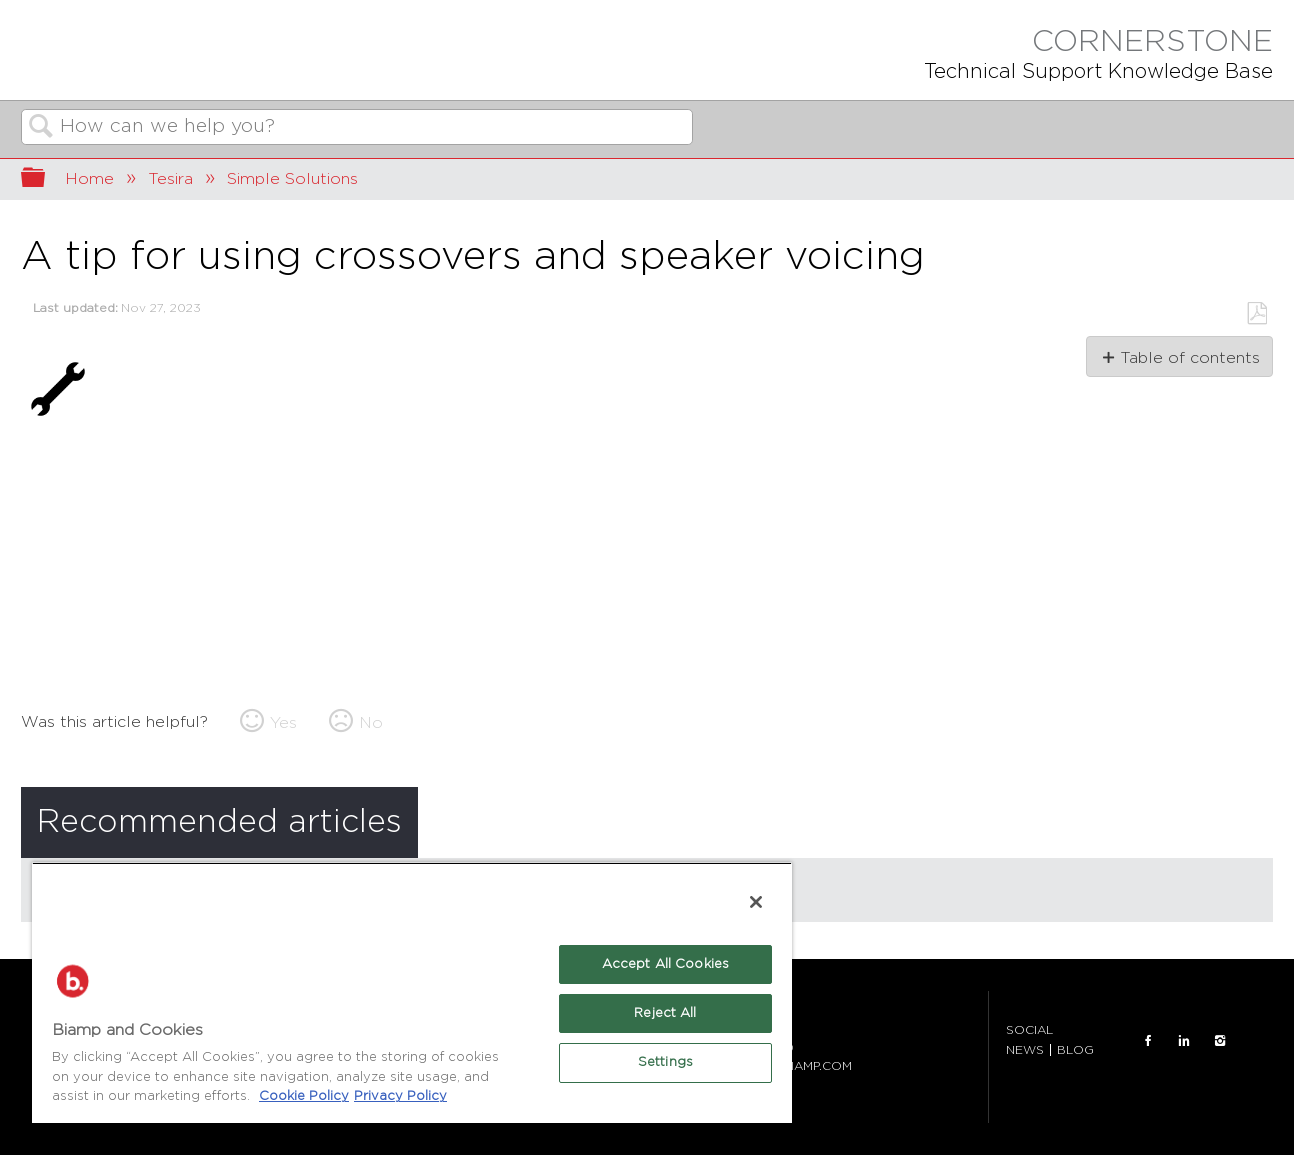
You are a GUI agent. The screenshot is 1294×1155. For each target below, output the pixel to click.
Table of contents (1189, 358)
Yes (283, 723)
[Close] (756, 902)
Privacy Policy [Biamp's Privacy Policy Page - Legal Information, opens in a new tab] (400, 1096)
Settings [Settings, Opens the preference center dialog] (665, 1062)
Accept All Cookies (665, 964)
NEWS (1025, 1050)
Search (41, 128)
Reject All (665, 1013)
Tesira (170, 179)
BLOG (1075, 1050)
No (371, 723)
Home (89, 179)
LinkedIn (1184, 1041)
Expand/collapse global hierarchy (46, 180)
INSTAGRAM (1220, 1041)
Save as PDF (1256, 314)
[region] (412, 992)
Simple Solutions (292, 179)
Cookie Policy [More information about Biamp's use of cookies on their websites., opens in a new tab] (304, 1096)
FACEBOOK (1148, 1041)
